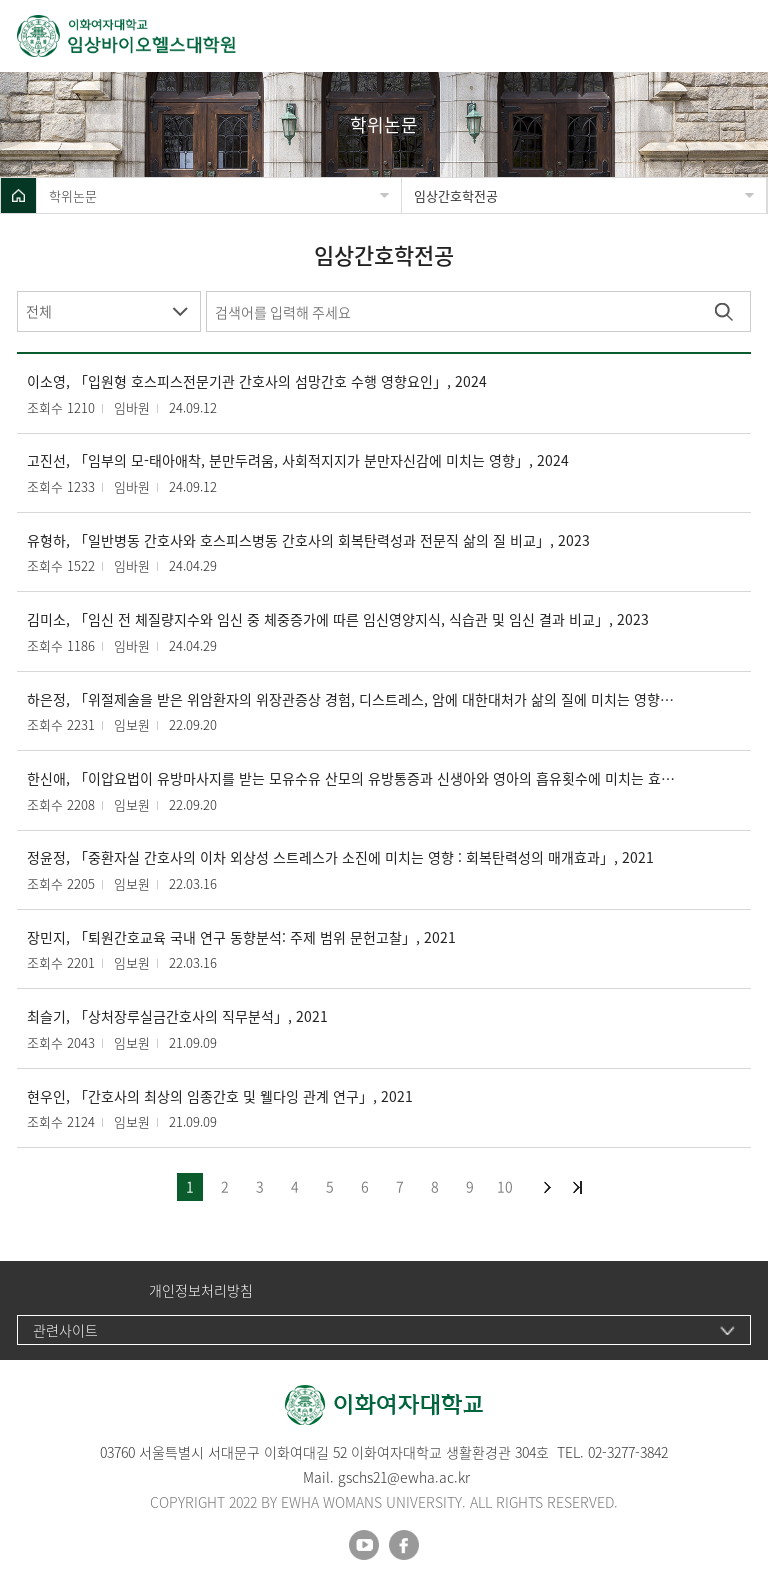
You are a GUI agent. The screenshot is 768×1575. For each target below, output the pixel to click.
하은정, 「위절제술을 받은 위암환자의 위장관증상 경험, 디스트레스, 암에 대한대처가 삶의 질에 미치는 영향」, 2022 (353, 699)
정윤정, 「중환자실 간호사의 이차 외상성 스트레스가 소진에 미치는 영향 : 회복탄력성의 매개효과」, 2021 (340, 857)
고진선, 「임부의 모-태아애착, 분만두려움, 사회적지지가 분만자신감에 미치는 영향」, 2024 (298, 460)
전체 (39, 311)
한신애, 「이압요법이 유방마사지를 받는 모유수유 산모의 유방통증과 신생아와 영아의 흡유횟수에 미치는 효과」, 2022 (353, 778)
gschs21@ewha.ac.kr (404, 1477)
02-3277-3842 (628, 1452)
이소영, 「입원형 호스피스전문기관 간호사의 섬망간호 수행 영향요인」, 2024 (257, 381)
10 (505, 1186)
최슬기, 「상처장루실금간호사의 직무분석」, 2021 (177, 1016)
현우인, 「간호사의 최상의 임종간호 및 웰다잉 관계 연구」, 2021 (220, 1096)
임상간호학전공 (456, 195)
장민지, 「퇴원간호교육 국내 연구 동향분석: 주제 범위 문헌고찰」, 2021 (241, 937)
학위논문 (73, 195)
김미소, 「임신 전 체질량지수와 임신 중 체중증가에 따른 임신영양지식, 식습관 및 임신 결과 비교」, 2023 (338, 619)
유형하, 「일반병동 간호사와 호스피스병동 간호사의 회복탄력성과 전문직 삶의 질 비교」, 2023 (308, 540)
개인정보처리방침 (201, 1290)
